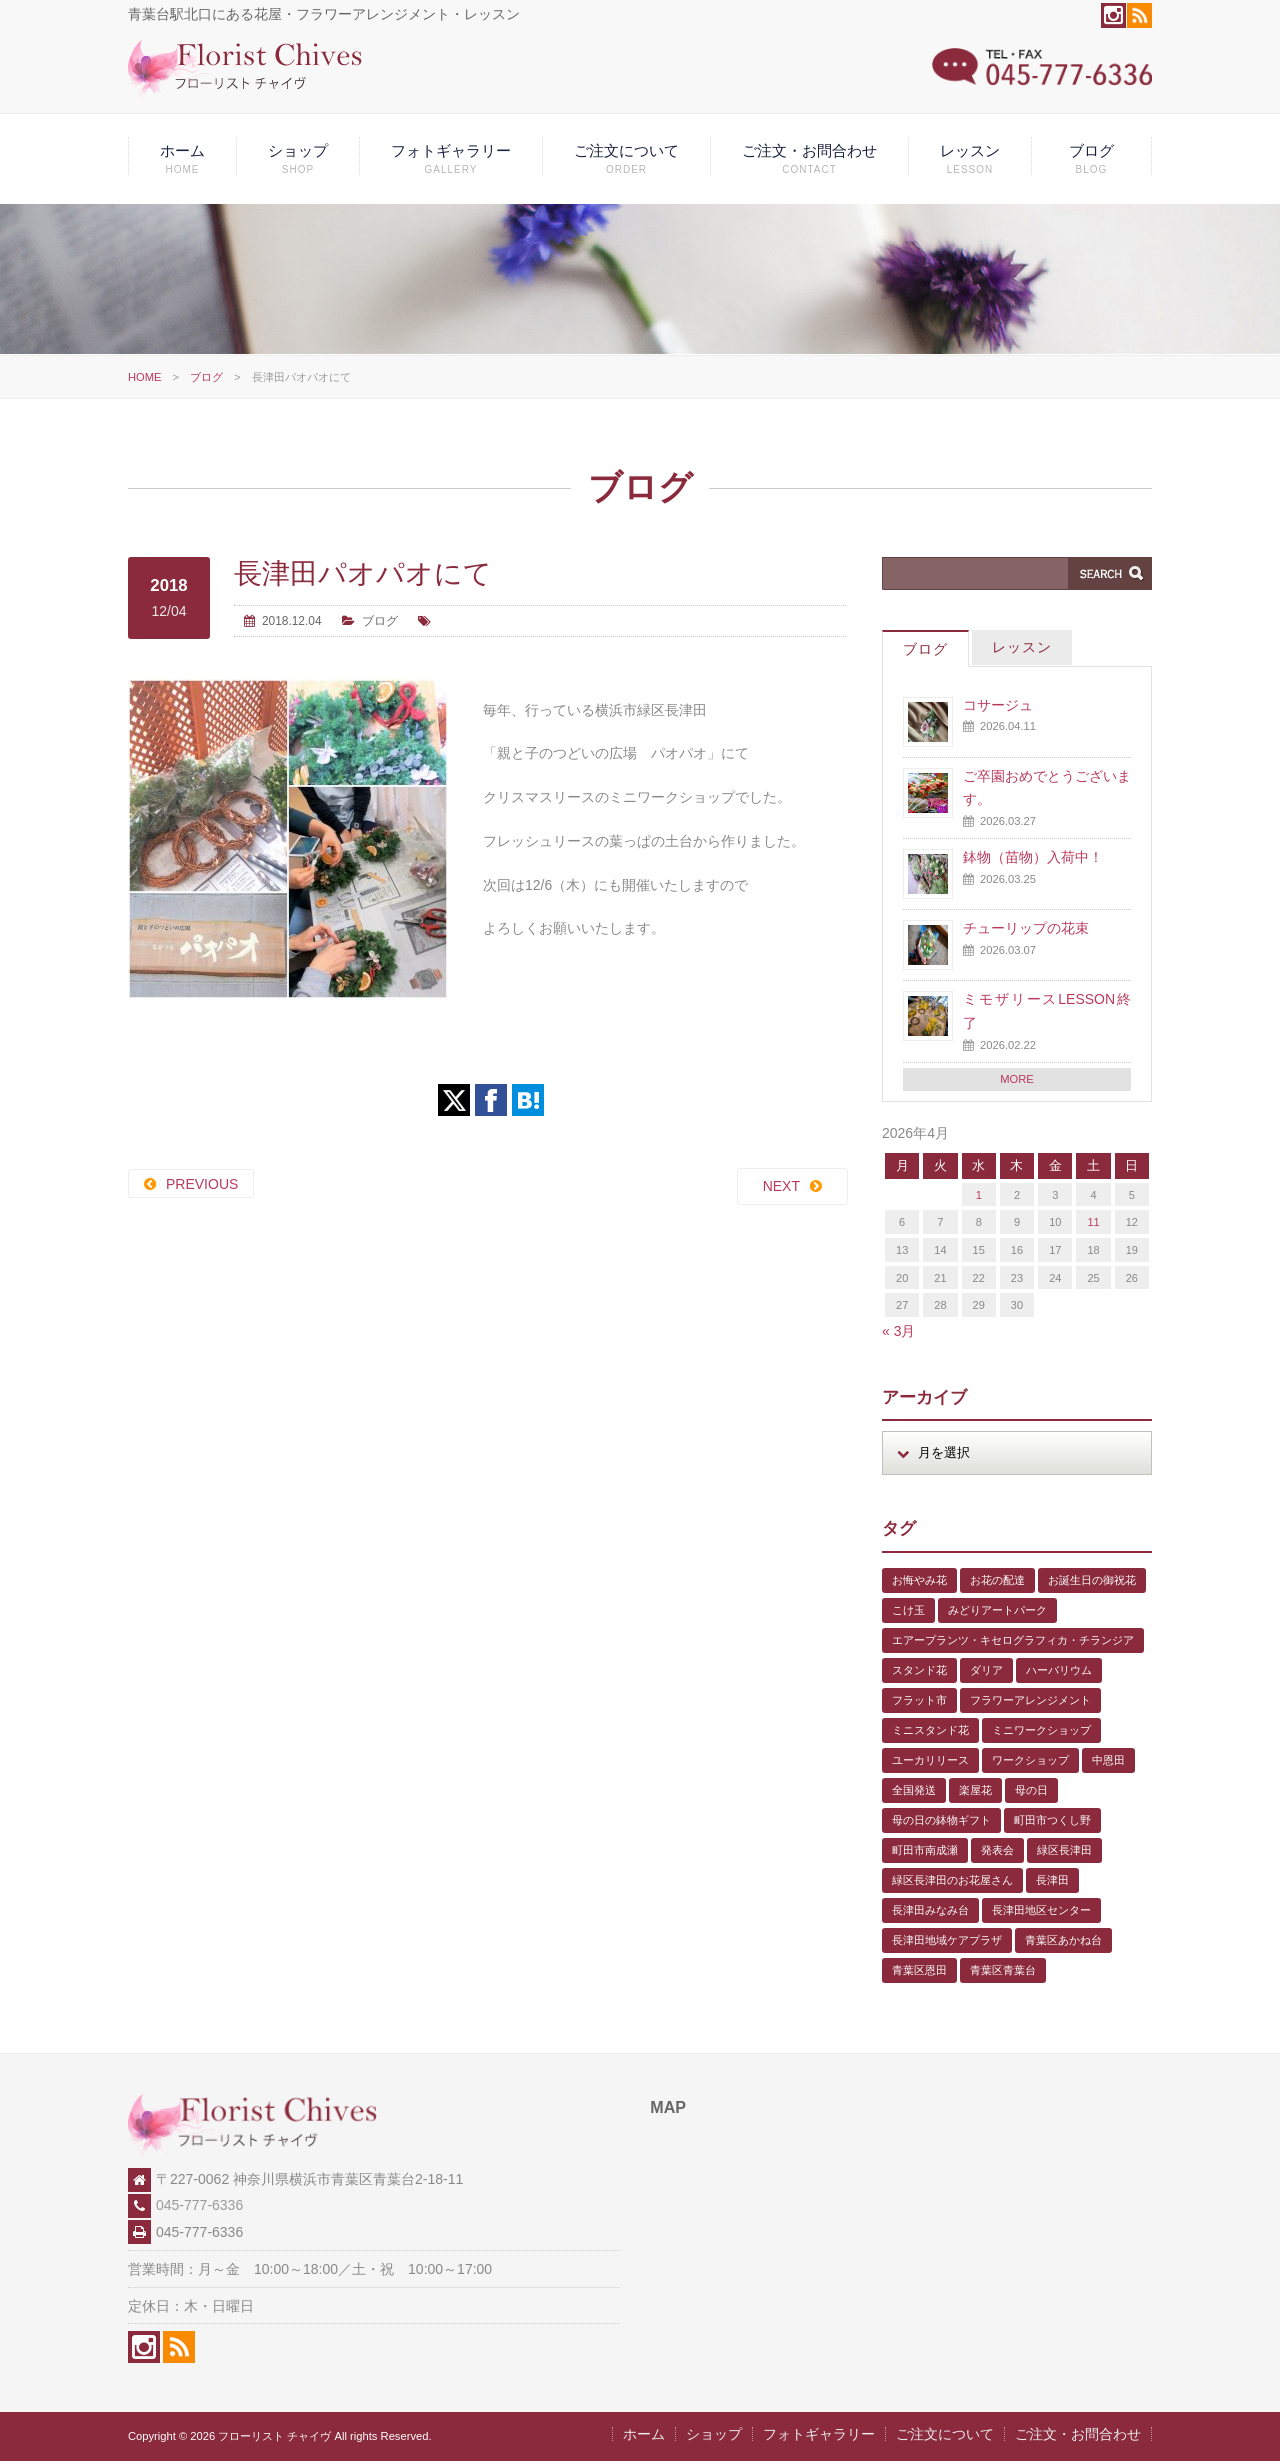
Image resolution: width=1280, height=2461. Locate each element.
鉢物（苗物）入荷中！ (1033, 857)
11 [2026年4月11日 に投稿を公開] (1093, 1222)
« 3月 (898, 1331)
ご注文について (626, 158)
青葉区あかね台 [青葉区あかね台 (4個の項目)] (1063, 1940)
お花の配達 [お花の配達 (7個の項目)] (997, 1580)
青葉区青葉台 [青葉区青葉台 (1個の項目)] (1003, 1970)
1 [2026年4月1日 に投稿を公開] (979, 1195)
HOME (145, 377)
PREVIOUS (202, 1184)
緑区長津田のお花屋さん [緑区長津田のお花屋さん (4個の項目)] (952, 1880)
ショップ (298, 158)
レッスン (970, 158)
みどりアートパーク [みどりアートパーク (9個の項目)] (997, 1610)
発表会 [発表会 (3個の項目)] (997, 1850)
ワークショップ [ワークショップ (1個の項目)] (1030, 1760)
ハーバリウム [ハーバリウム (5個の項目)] (1059, 1670)
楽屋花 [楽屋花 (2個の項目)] (975, 1790)
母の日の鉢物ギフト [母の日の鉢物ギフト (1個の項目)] (941, 1820)
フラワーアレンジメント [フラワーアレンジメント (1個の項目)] (1030, 1700)
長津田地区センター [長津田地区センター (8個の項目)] (1041, 1910)
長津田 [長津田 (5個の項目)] (1052, 1880)
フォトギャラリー (451, 158)
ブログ (1091, 158)
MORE (1017, 1079)
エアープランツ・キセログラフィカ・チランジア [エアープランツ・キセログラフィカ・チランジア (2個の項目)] (1013, 1640)
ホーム (182, 158)
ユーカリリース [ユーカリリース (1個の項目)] (930, 1760)
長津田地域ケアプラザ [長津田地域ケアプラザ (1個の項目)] (947, 1940)
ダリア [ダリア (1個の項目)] (986, 1670)
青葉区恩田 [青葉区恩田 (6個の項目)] (919, 1970)
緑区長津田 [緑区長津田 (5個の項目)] (1064, 1850)
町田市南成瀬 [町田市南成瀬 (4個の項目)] (925, 1850)
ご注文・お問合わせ (809, 158)
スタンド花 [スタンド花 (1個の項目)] (919, 1670)
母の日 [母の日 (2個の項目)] (1031, 1790)
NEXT (781, 1186)
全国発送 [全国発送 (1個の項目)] (914, 1790)
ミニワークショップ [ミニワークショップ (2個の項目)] (1041, 1730)
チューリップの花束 (1026, 928)
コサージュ (998, 705)
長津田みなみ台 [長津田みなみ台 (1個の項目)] (930, 1910)
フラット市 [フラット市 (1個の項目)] (919, 1700)
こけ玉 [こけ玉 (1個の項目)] (908, 1610)
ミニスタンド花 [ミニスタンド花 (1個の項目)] (930, 1730)
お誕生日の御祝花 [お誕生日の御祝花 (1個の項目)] (1092, 1580)
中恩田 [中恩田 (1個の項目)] (1108, 1760)
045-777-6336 (199, 2205)
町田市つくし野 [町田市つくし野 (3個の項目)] (1052, 1820)
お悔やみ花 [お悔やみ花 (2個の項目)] (919, 1580)
